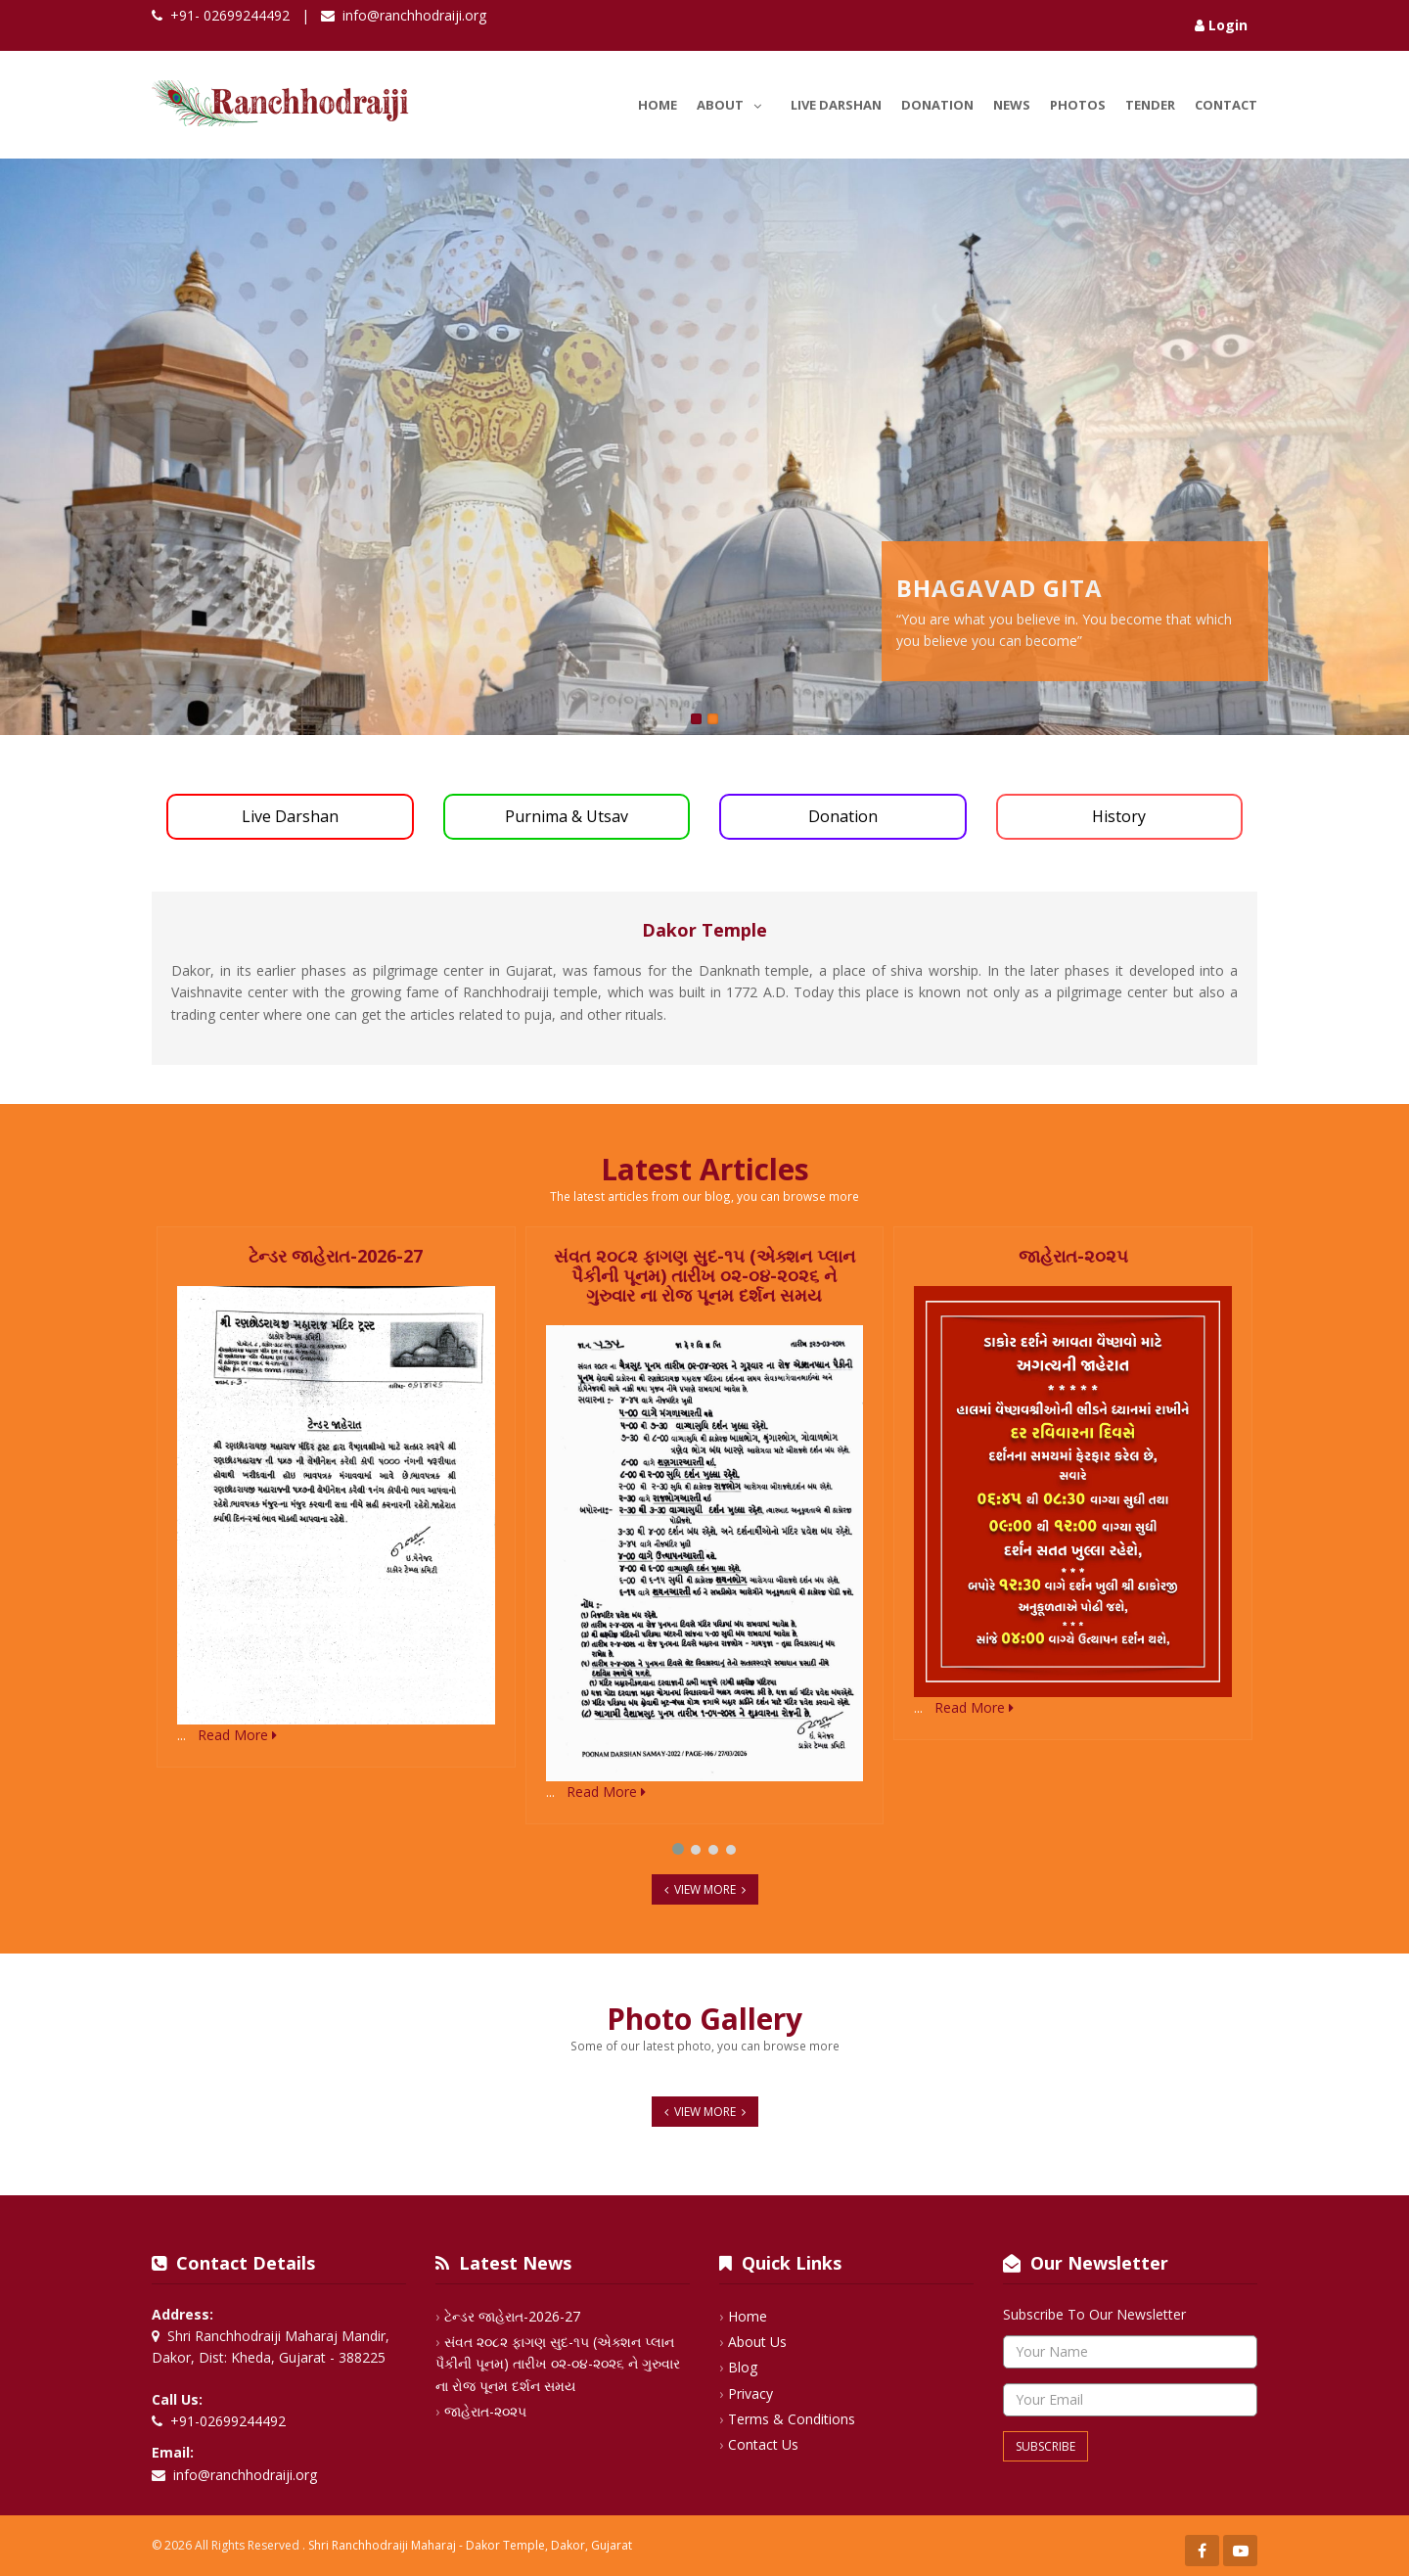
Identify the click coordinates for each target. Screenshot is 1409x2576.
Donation (937, 105)
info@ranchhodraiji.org (414, 15)
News (1011, 105)
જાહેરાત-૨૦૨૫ (485, 2411)
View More (705, 1889)
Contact (1226, 105)
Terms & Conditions (791, 2419)
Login (1221, 25)
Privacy (750, 2393)
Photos (1078, 105)
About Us (757, 2341)
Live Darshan (836, 105)
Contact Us (763, 2444)
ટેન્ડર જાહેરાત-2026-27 (512, 2316)
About (734, 102)
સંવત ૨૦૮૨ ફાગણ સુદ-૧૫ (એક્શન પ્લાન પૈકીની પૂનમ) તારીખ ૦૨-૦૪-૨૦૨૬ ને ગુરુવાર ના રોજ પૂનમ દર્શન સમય (557, 2363)
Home (657, 105)
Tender (1150, 105)
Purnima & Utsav (566, 816)
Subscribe (1045, 2446)
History (1119, 816)
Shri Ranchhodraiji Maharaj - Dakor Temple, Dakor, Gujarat (470, 2545)
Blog (742, 2367)
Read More (237, 1734)
